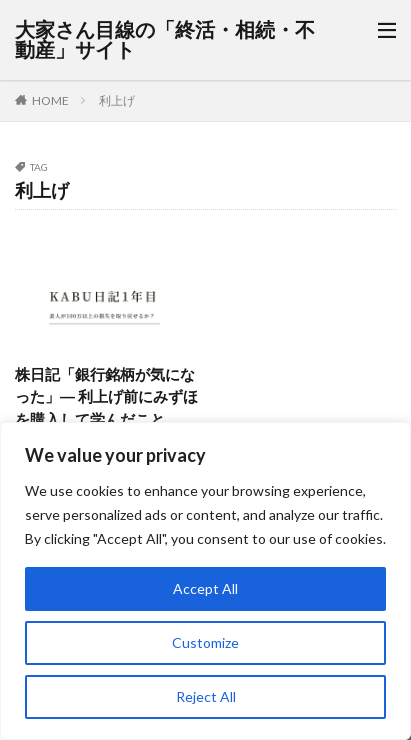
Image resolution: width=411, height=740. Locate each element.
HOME (50, 100)
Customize (205, 642)
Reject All (206, 696)
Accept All (205, 588)
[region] (205, 581)
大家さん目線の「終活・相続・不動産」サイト (165, 40)
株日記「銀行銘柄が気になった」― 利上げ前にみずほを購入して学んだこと (106, 396)
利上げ (117, 100)
